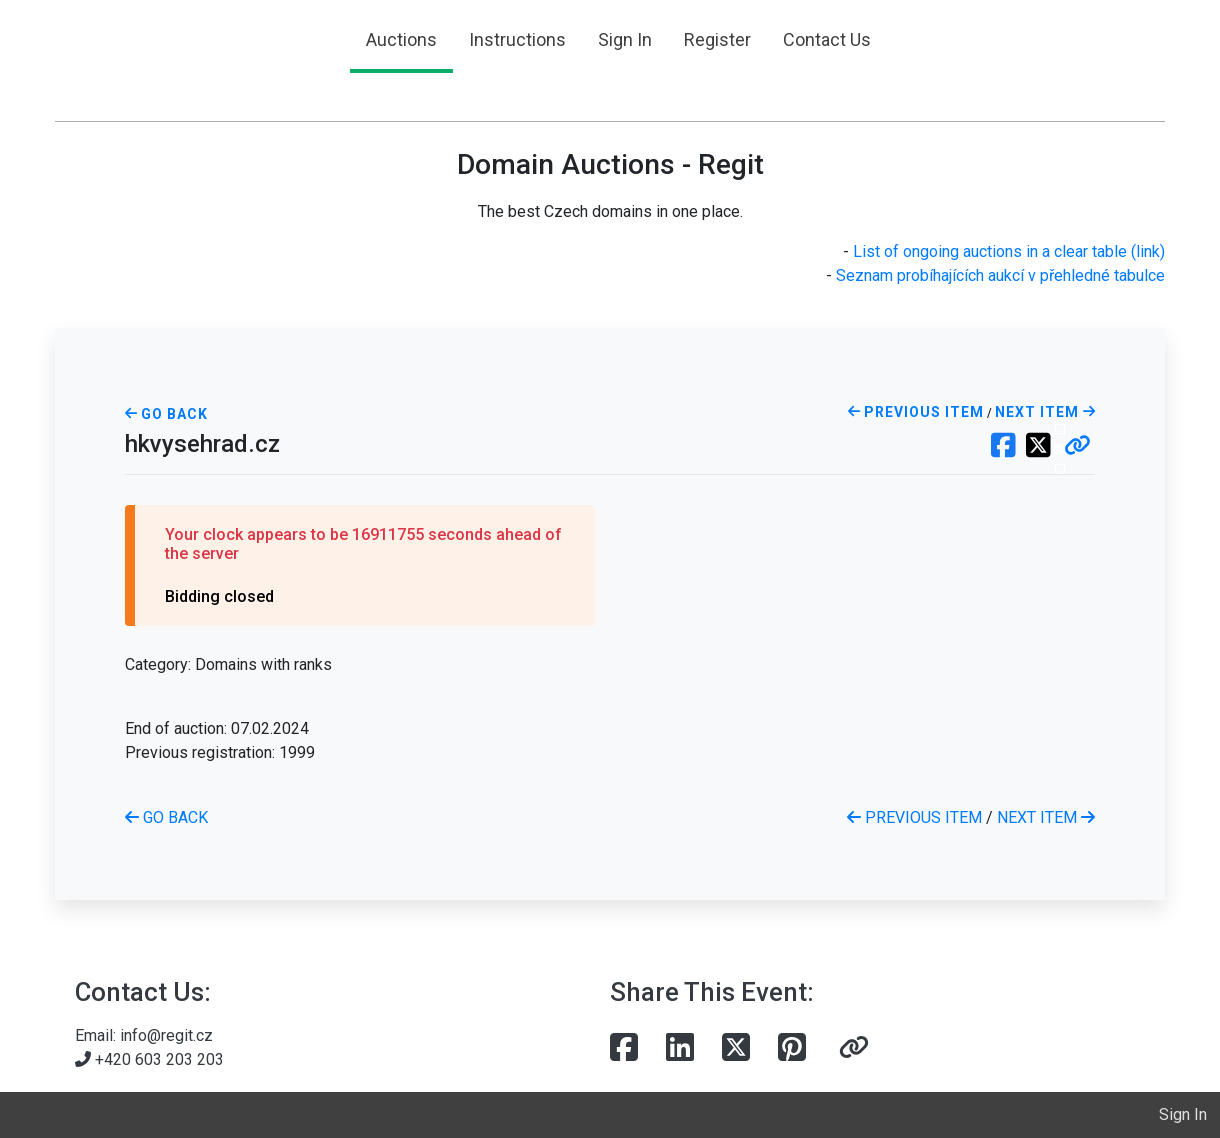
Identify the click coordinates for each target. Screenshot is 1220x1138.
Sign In (625, 39)
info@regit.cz (166, 1035)
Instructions (517, 39)
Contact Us (827, 39)
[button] (1077, 447)
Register (717, 39)
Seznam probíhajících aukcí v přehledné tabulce (1000, 275)
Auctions (401, 39)
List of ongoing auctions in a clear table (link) (1009, 251)
